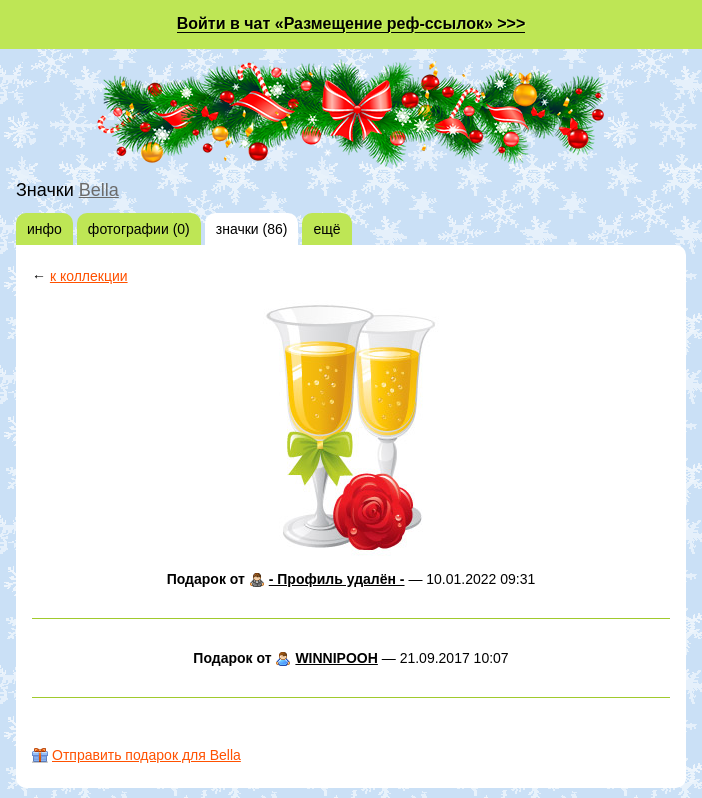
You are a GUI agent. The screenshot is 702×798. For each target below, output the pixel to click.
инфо (44, 229)
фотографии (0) (139, 229)
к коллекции (89, 276)
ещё (326, 229)
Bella (99, 190)
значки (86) (252, 229)
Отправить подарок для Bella (146, 755)
